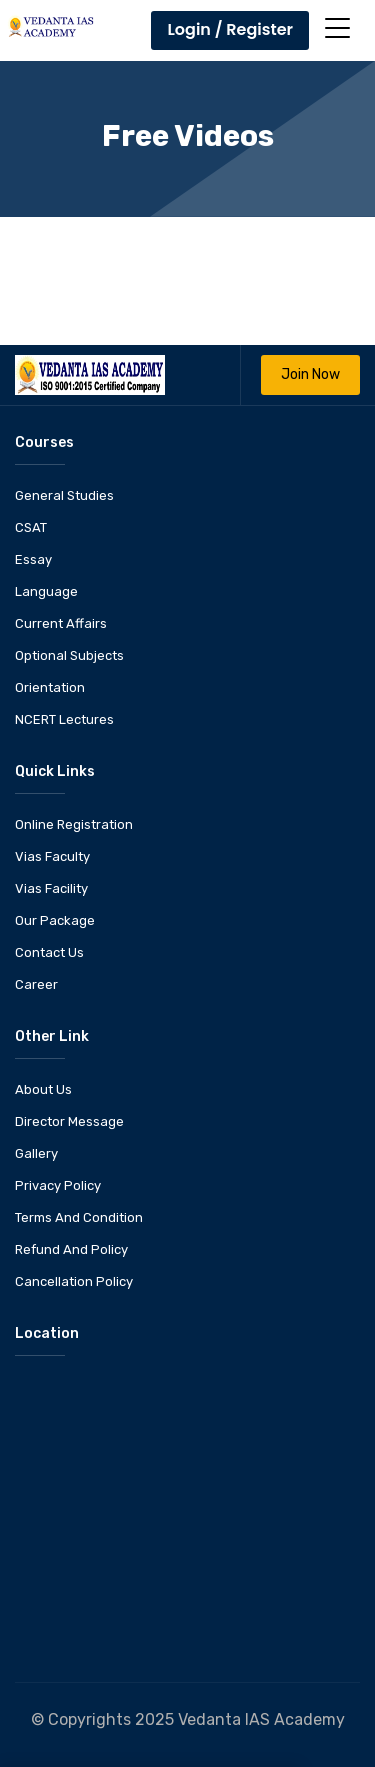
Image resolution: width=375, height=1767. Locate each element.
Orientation (50, 687)
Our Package (55, 920)
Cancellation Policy (74, 1281)
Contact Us (49, 952)
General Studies (64, 495)
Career (36, 984)
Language (46, 591)
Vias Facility (51, 888)
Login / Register (230, 29)
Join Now (310, 374)
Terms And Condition (79, 1217)
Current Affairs (61, 623)
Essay (33, 559)
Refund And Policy (71, 1249)
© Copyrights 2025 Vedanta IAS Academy (188, 1719)
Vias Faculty (52, 856)
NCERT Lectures (64, 719)
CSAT (31, 527)
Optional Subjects (69, 655)
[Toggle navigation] (337, 28)
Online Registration (74, 824)
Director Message (69, 1121)
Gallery (36, 1153)
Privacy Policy (58, 1185)
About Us (43, 1089)
